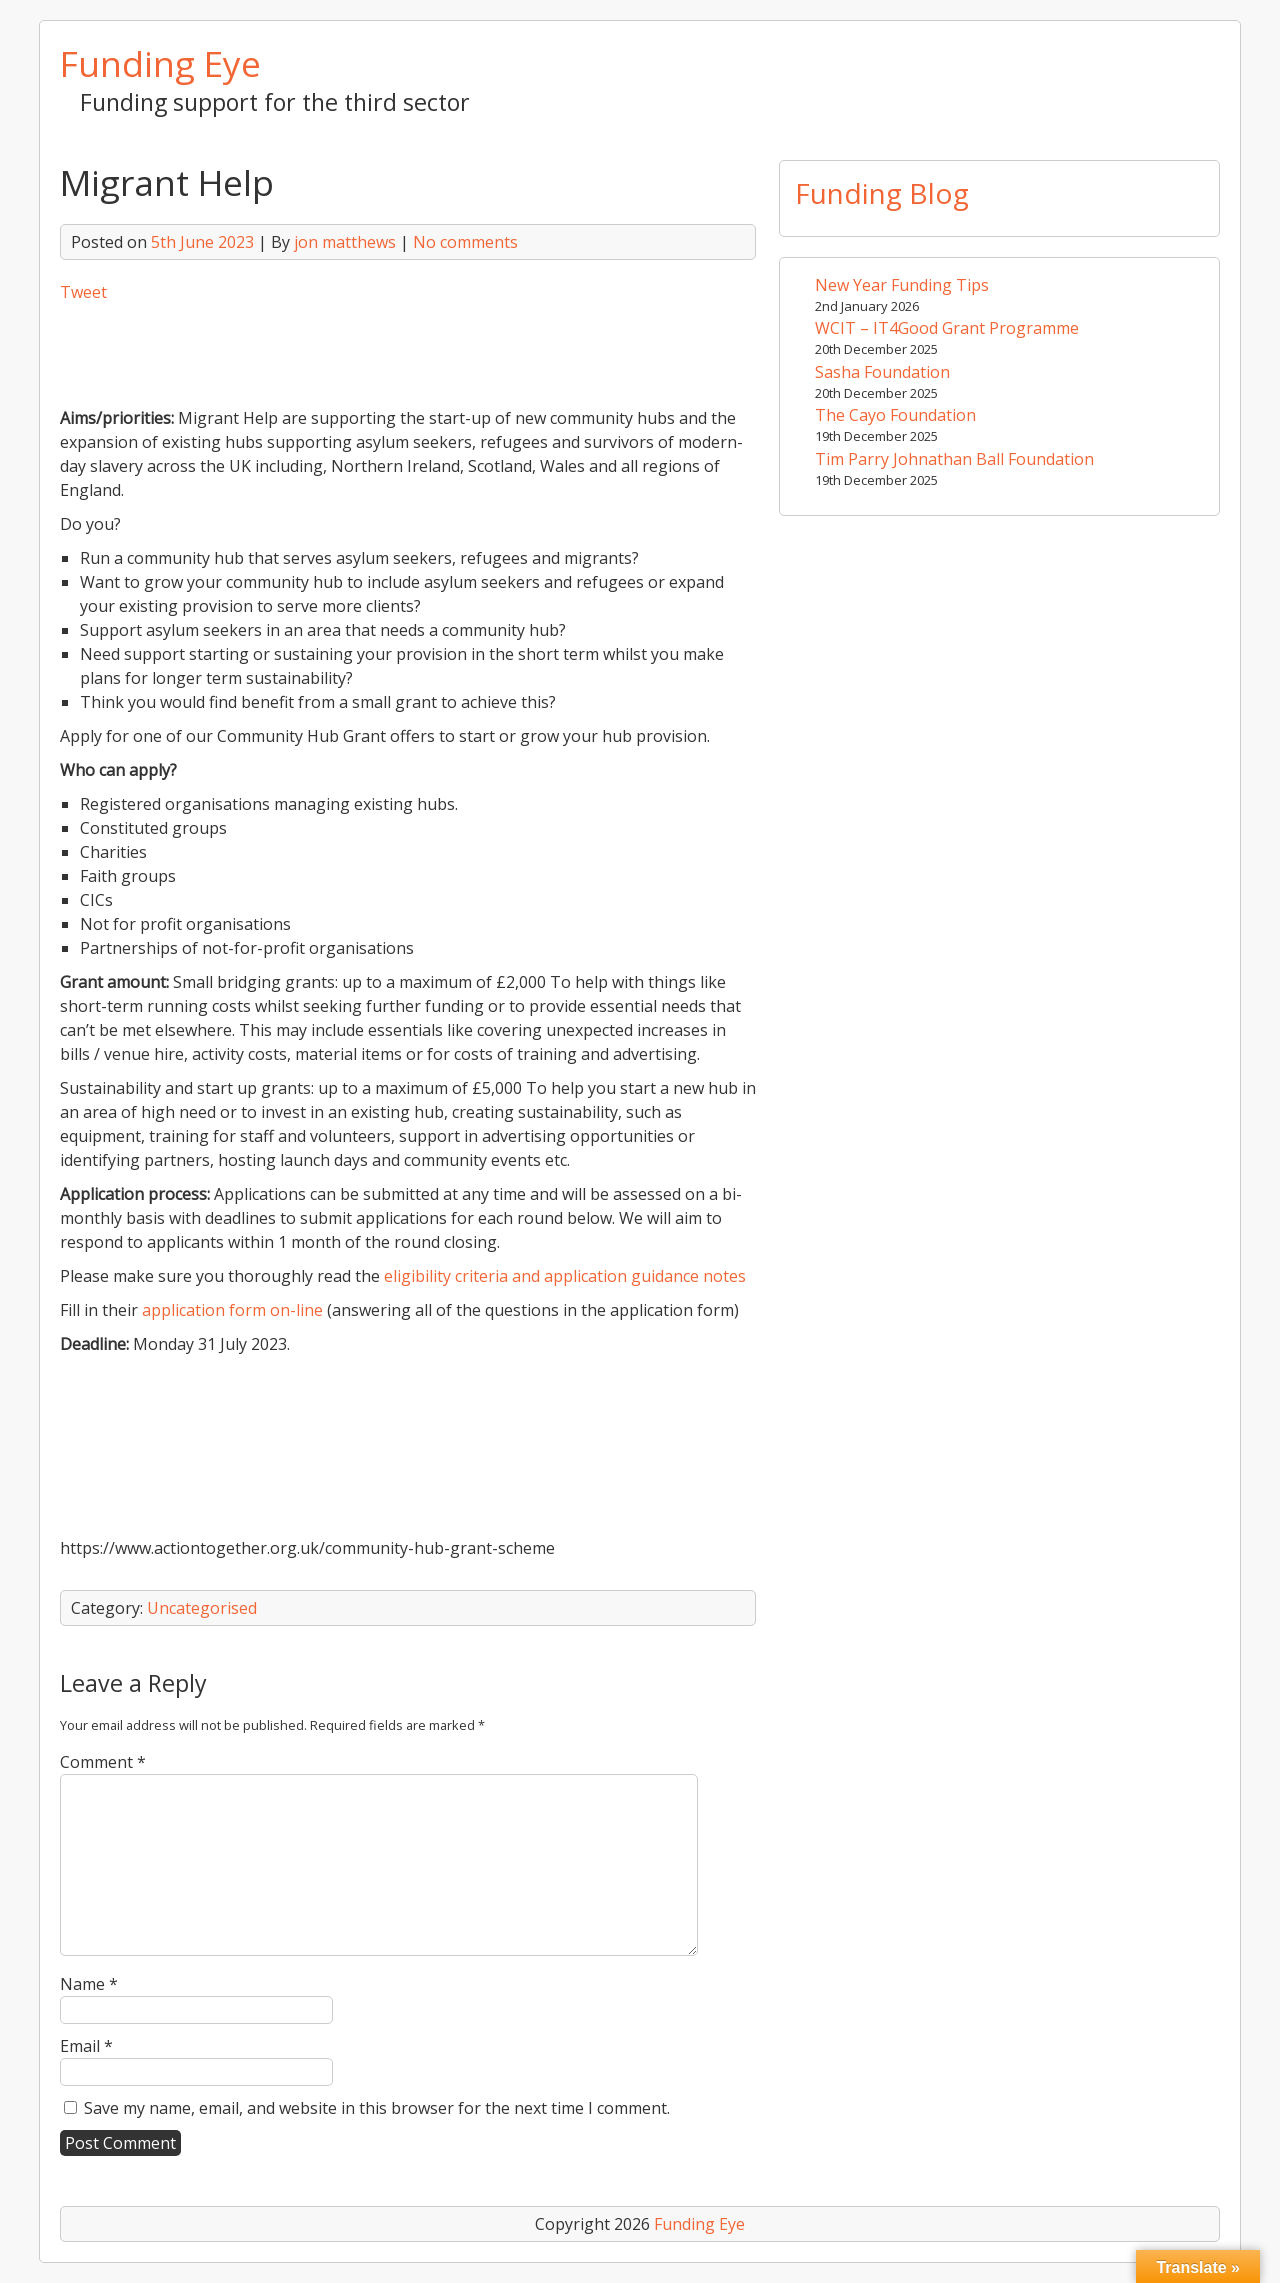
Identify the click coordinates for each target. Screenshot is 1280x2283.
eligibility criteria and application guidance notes (565, 1276)
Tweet (83, 292)
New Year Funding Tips (902, 285)
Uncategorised (202, 1608)
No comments (465, 242)
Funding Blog (882, 193)
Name (89, 1984)
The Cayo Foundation (895, 415)
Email (86, 2046)
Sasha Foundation (882, 372)
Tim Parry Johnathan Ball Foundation (954, 459)
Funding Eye (160, 63)
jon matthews (345, 242)
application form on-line (232, 1310)
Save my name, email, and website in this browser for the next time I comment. (377, 2108)
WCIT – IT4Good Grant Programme (947, 328)
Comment (103, 1762)
